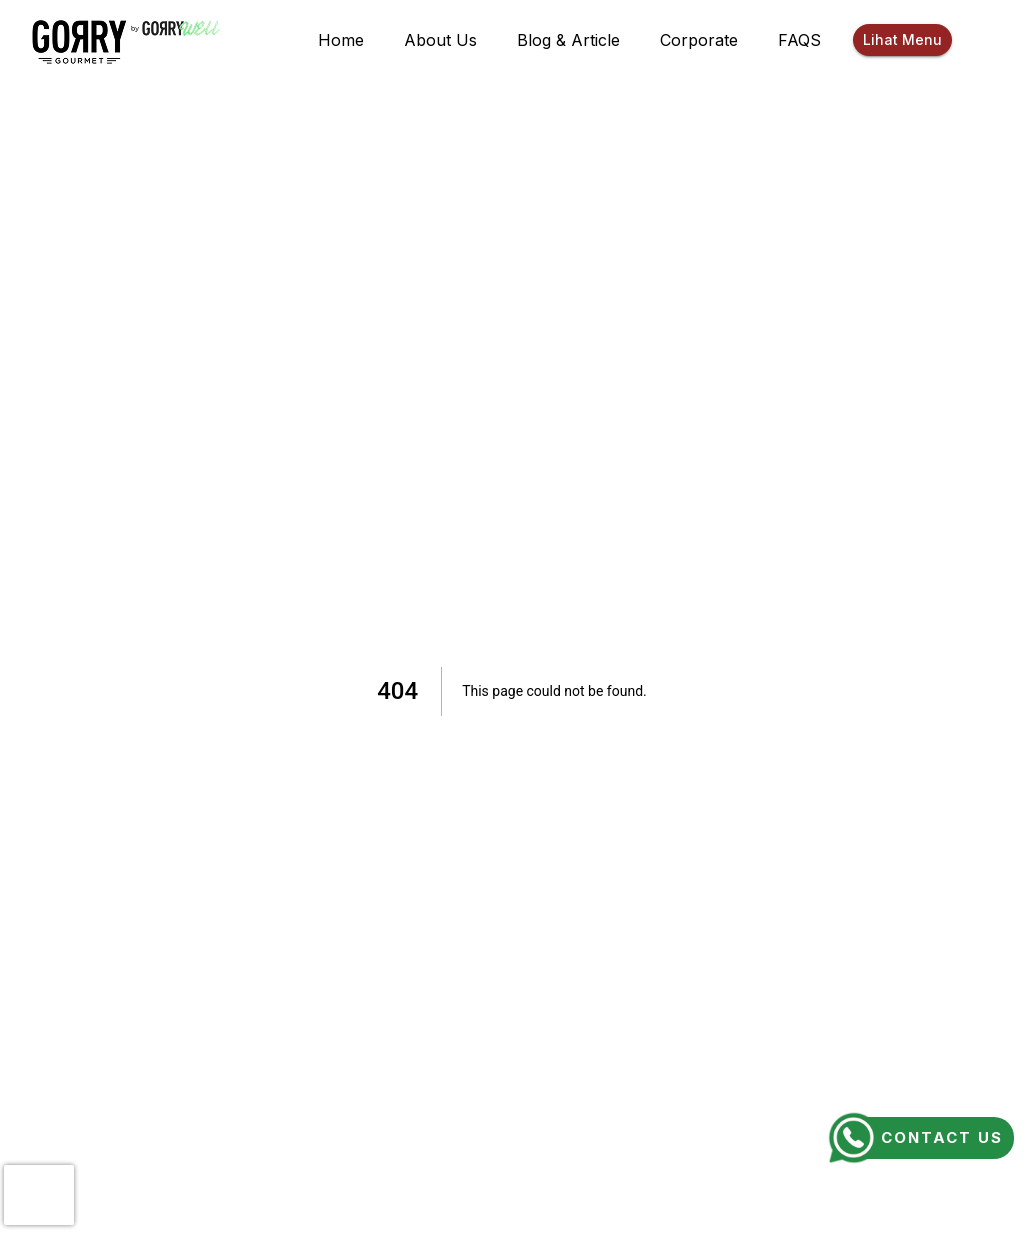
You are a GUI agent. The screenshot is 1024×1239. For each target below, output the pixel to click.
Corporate (699, 40)
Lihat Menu (902, 40)
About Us (440, 40)
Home (341, 40)
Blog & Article (568, 40)
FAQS (799, 40)
